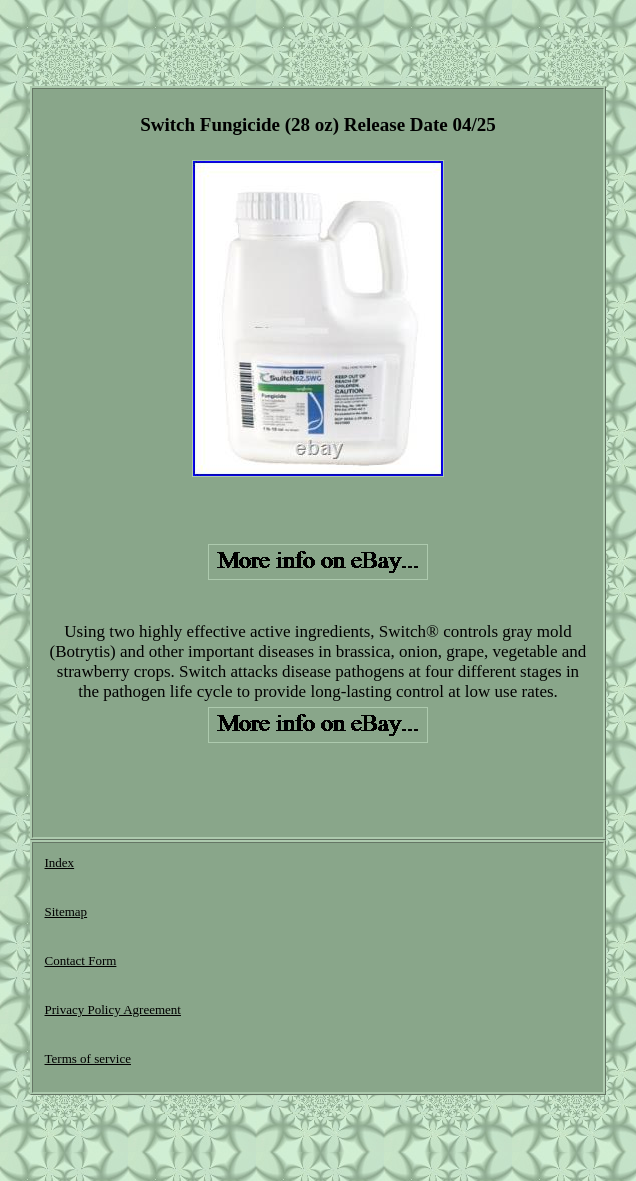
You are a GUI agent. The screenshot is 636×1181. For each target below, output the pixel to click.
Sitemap (66, 911)
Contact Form (81, 960)
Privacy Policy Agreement (113, 1009)
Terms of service (88, 1058)
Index (60, 862)
